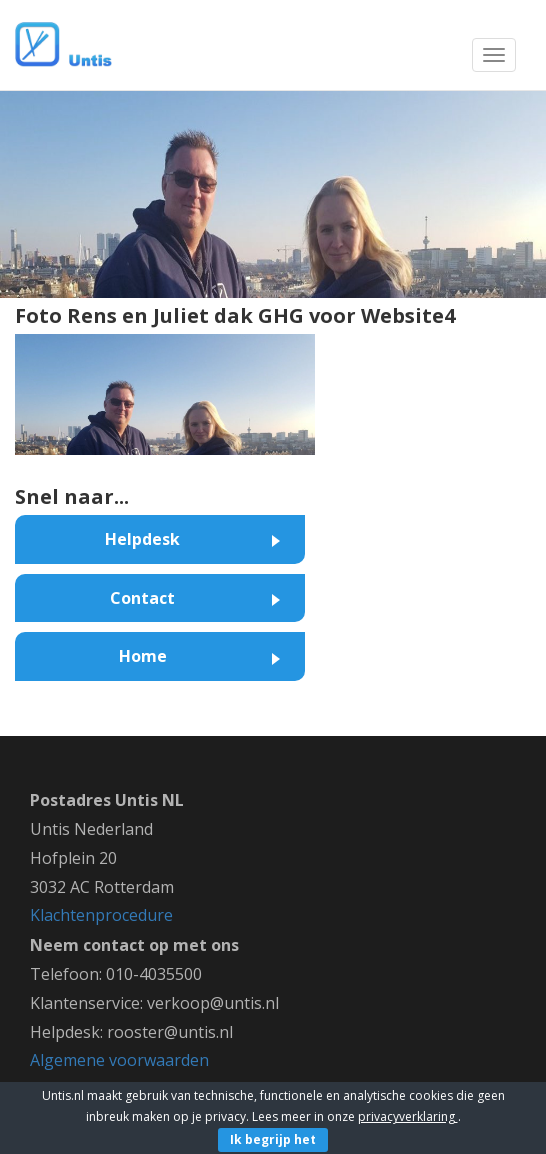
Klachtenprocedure (101, 915)
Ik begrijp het (273, 1139)
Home (143, 656)
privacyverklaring (408, 1116)
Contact (142, 598)
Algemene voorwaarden (119, 1060)
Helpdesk (142, 539)
